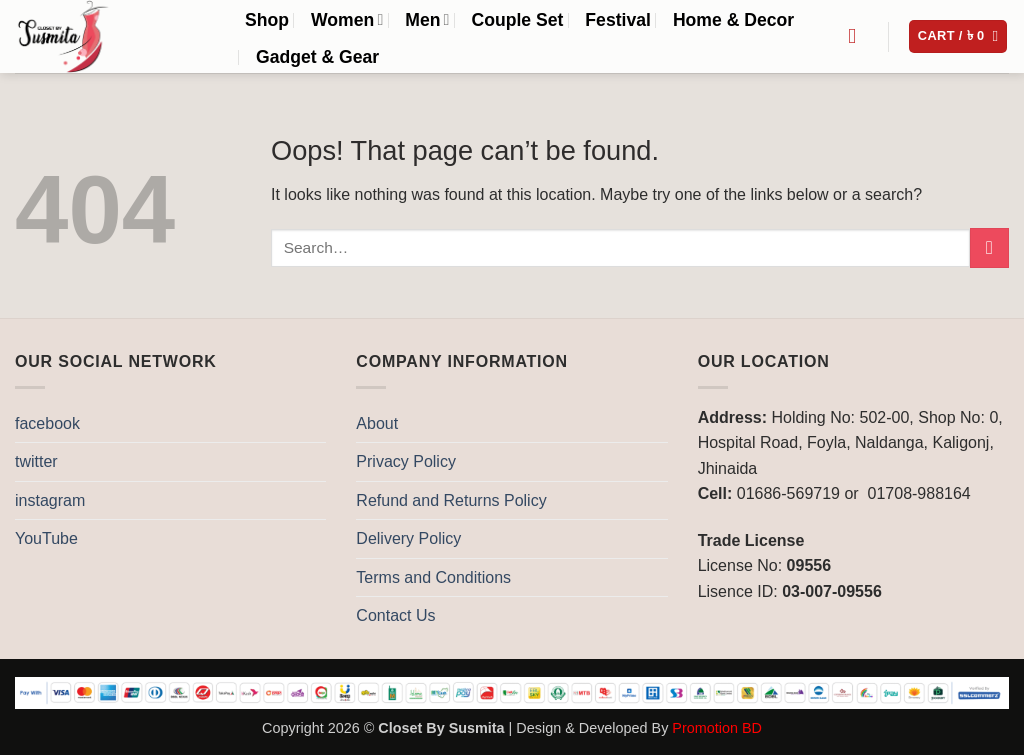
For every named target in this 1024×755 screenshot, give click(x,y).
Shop (267, 20)
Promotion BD (717, 728)
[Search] (858, 36)
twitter (36, 461)
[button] (958, 36)
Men (427, 20)
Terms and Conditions (433, 577)
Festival (618, 20)
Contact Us (395, 615)
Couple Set (517, 20)
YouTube (46, 538)
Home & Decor (733, 20)
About (377, 423)
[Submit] (989, 247)
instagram (50, 500)
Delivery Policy (408, 538)
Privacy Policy (406, 461)
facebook (47, 423)
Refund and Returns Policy (451, 500)
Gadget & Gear (317, 57)
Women (347, 20)
